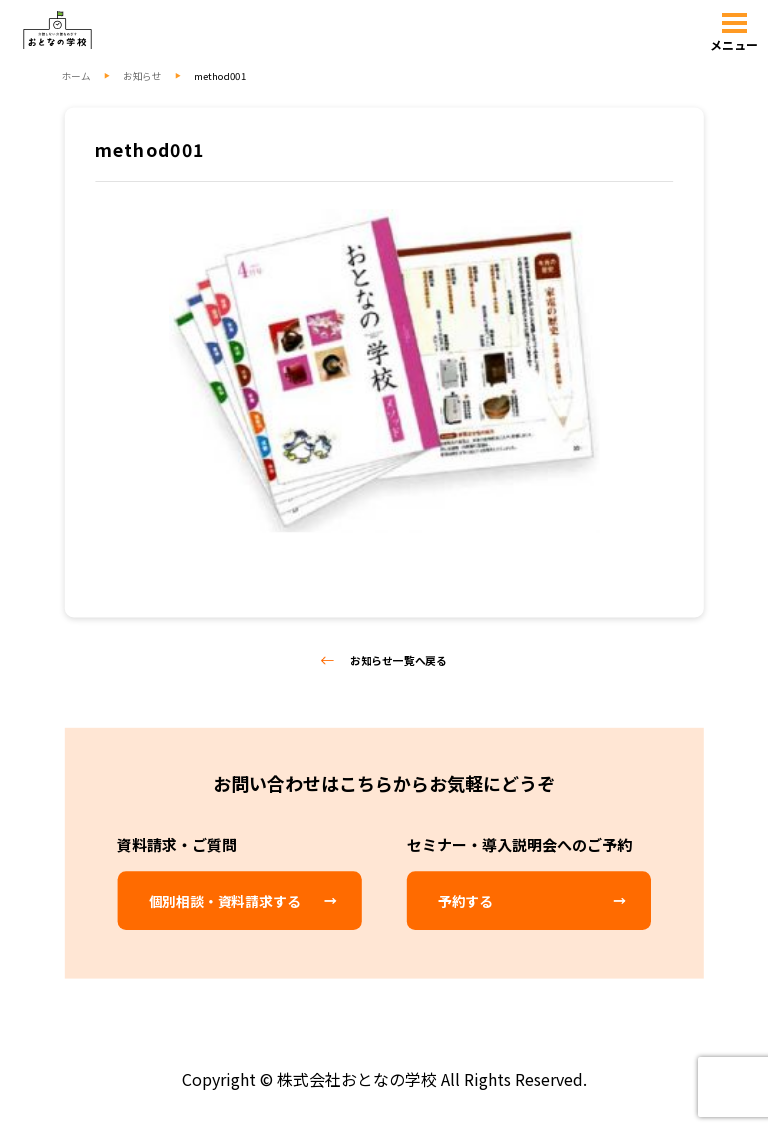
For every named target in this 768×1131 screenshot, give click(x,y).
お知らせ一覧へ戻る (384, 660)
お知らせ (142, 75)
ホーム (76, 75)
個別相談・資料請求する (225, 900)
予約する (465, 900)
